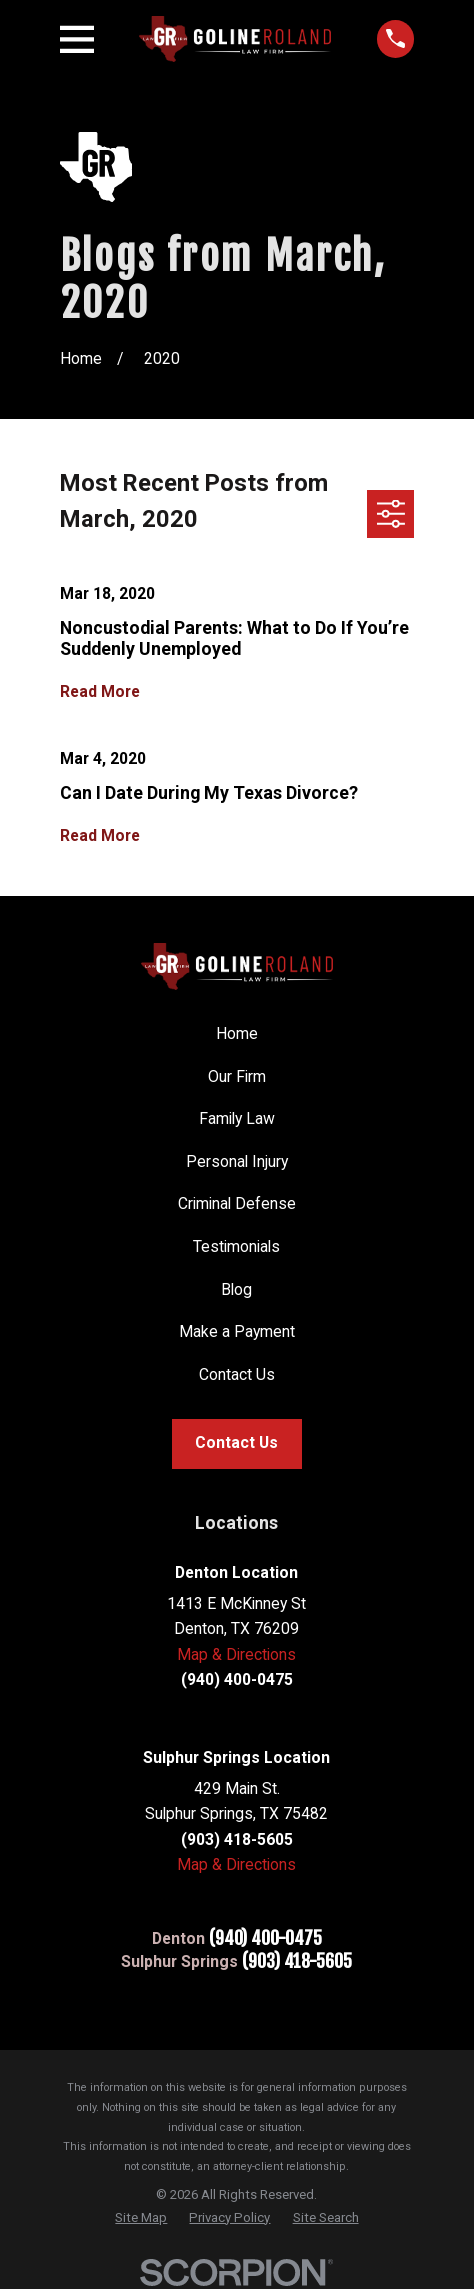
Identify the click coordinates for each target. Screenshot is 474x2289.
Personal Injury (237, 1161)
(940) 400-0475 (265, 1939)
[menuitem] (141, 2217)
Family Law (237, 1118)
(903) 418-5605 (297, 1962)
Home (237, 1033)
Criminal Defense (237, 1203)
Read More (100, 691)
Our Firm (237, 1076)
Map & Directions (236, 1654)
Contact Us (237, 1374)
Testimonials (236, 1246)
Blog (236, 1289)
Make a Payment (237, 1331)
